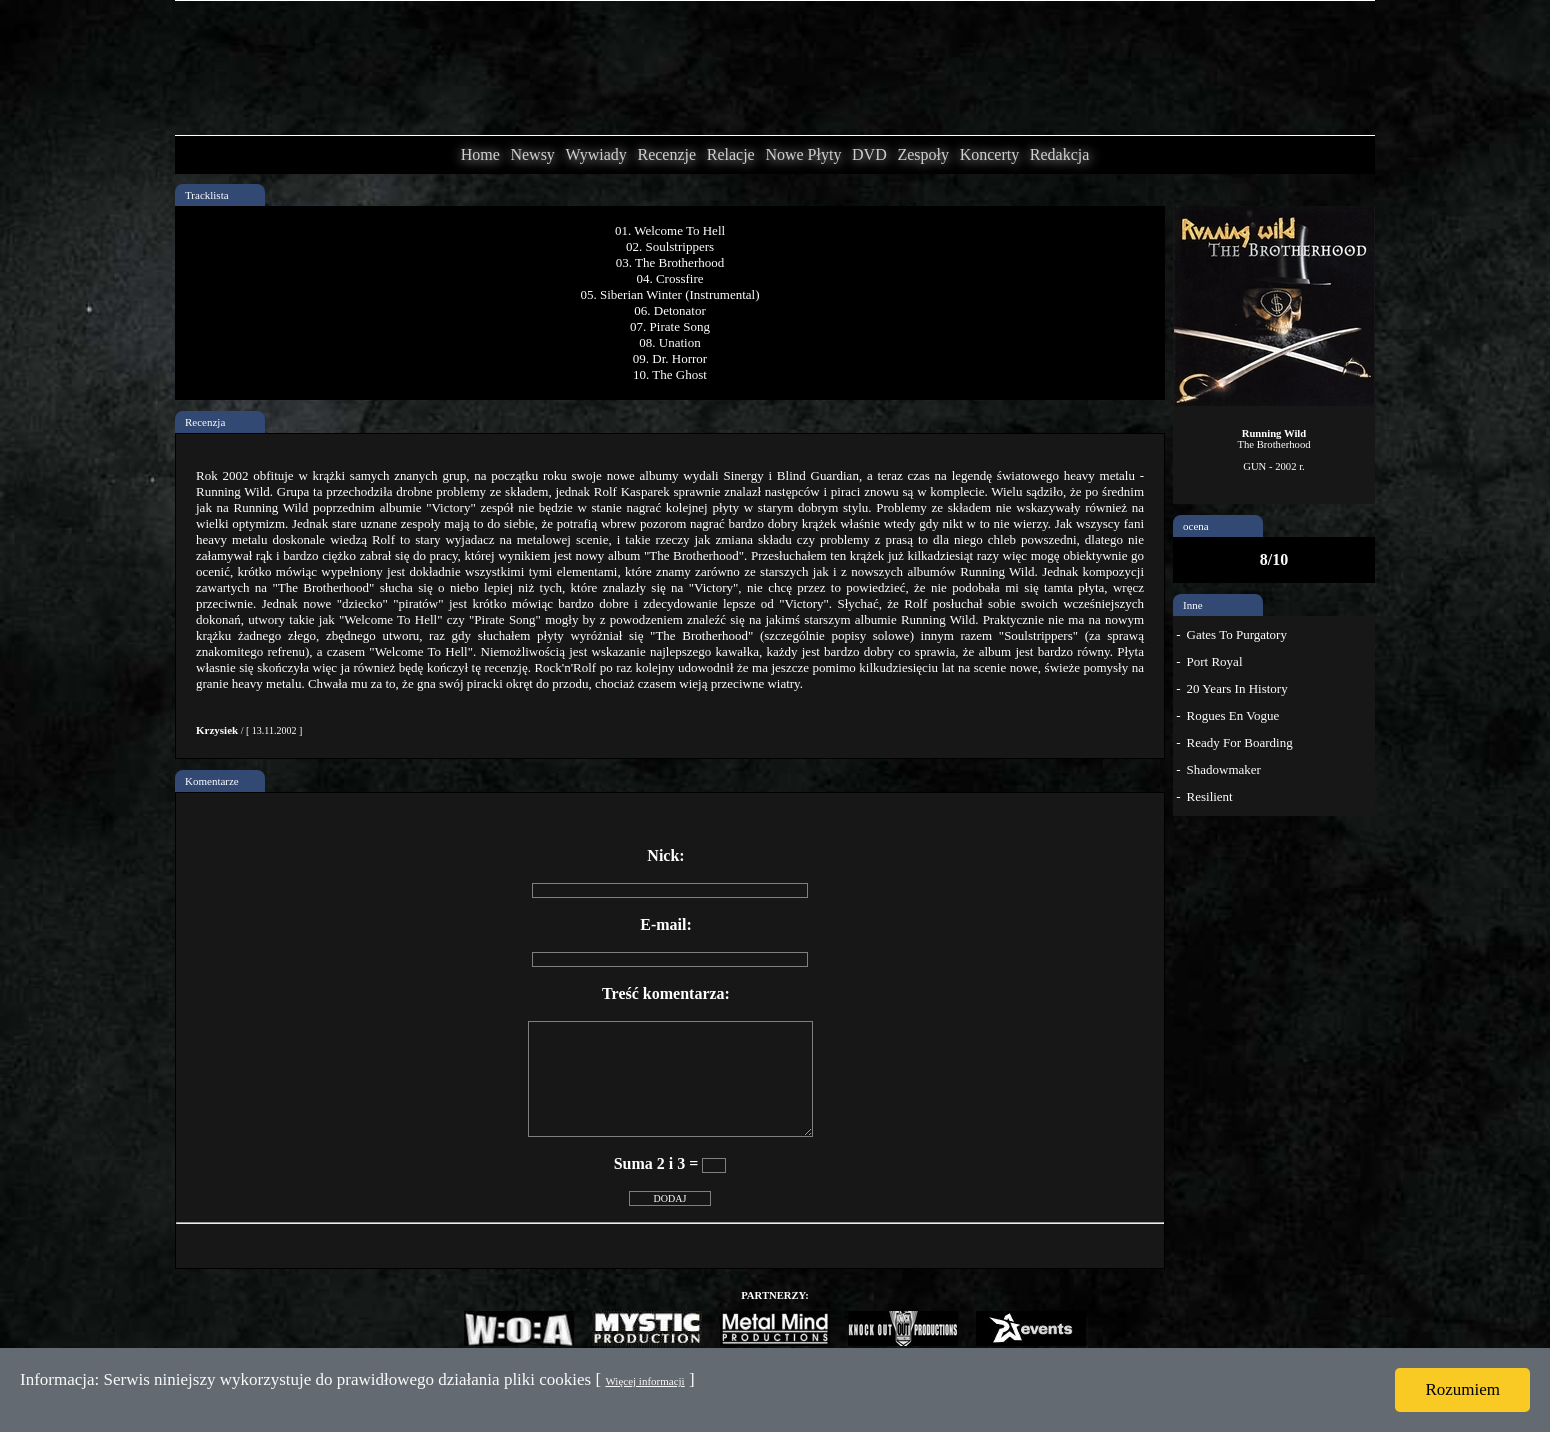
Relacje (731, 154)
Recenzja (205, 422)
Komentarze (212, 781)
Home (480, 154)
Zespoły (923, 154)
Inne (1193, 605)
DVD (869, 154)
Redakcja (1060, 154)
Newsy (532, 154)
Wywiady (596, 154)
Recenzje (666, 154)
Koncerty (990, 154)
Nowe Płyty (803, 154)
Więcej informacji (644, 1381)
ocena (1196, 526)
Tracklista (207, 195)
